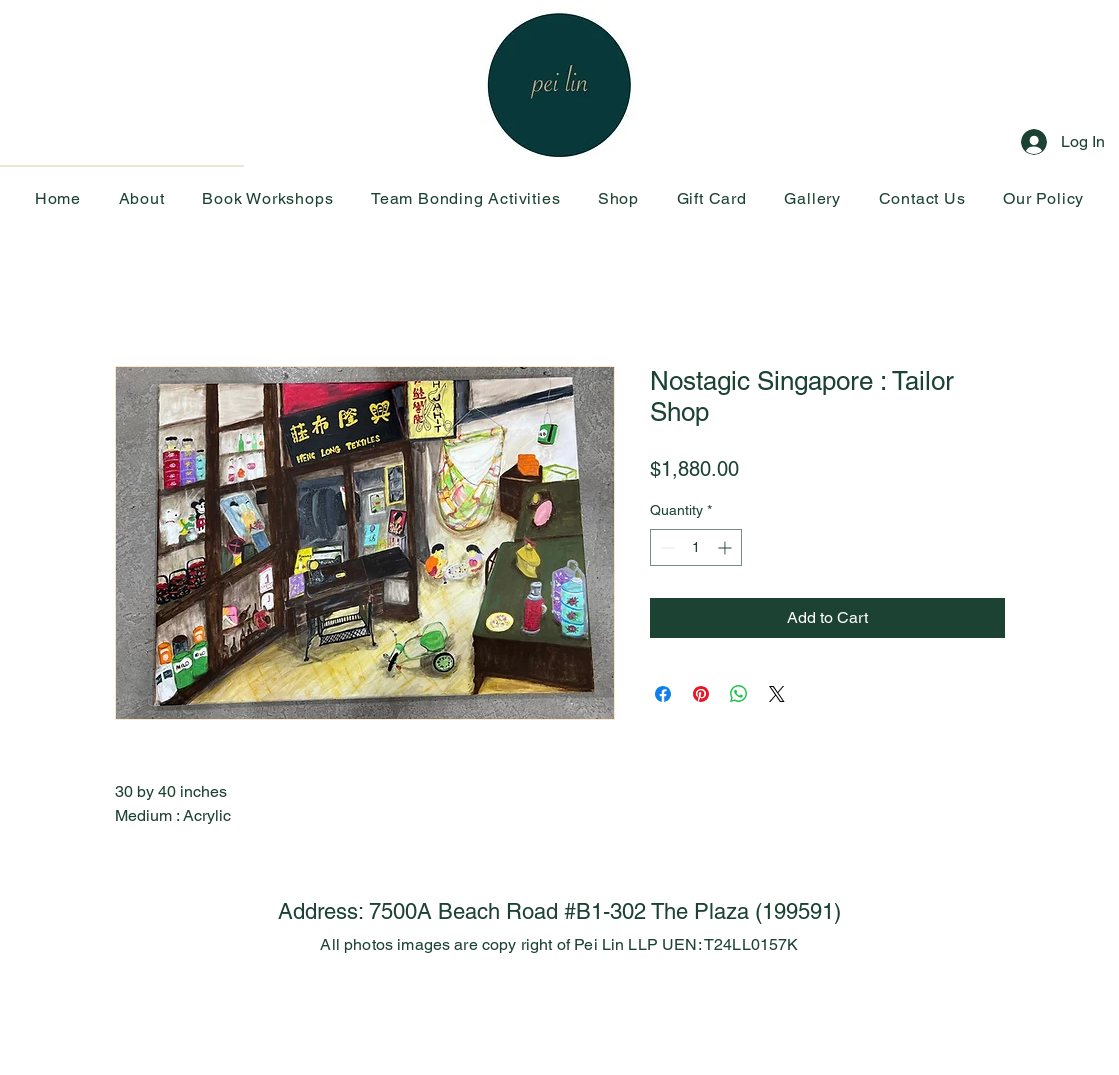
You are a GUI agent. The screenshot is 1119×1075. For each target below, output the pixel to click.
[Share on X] (777, 694)
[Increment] (726, 547)
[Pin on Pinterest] (701, 694)
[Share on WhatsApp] (739, 694)
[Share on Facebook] (663, 694)
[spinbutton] (696, 547)
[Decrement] (665, 547)
